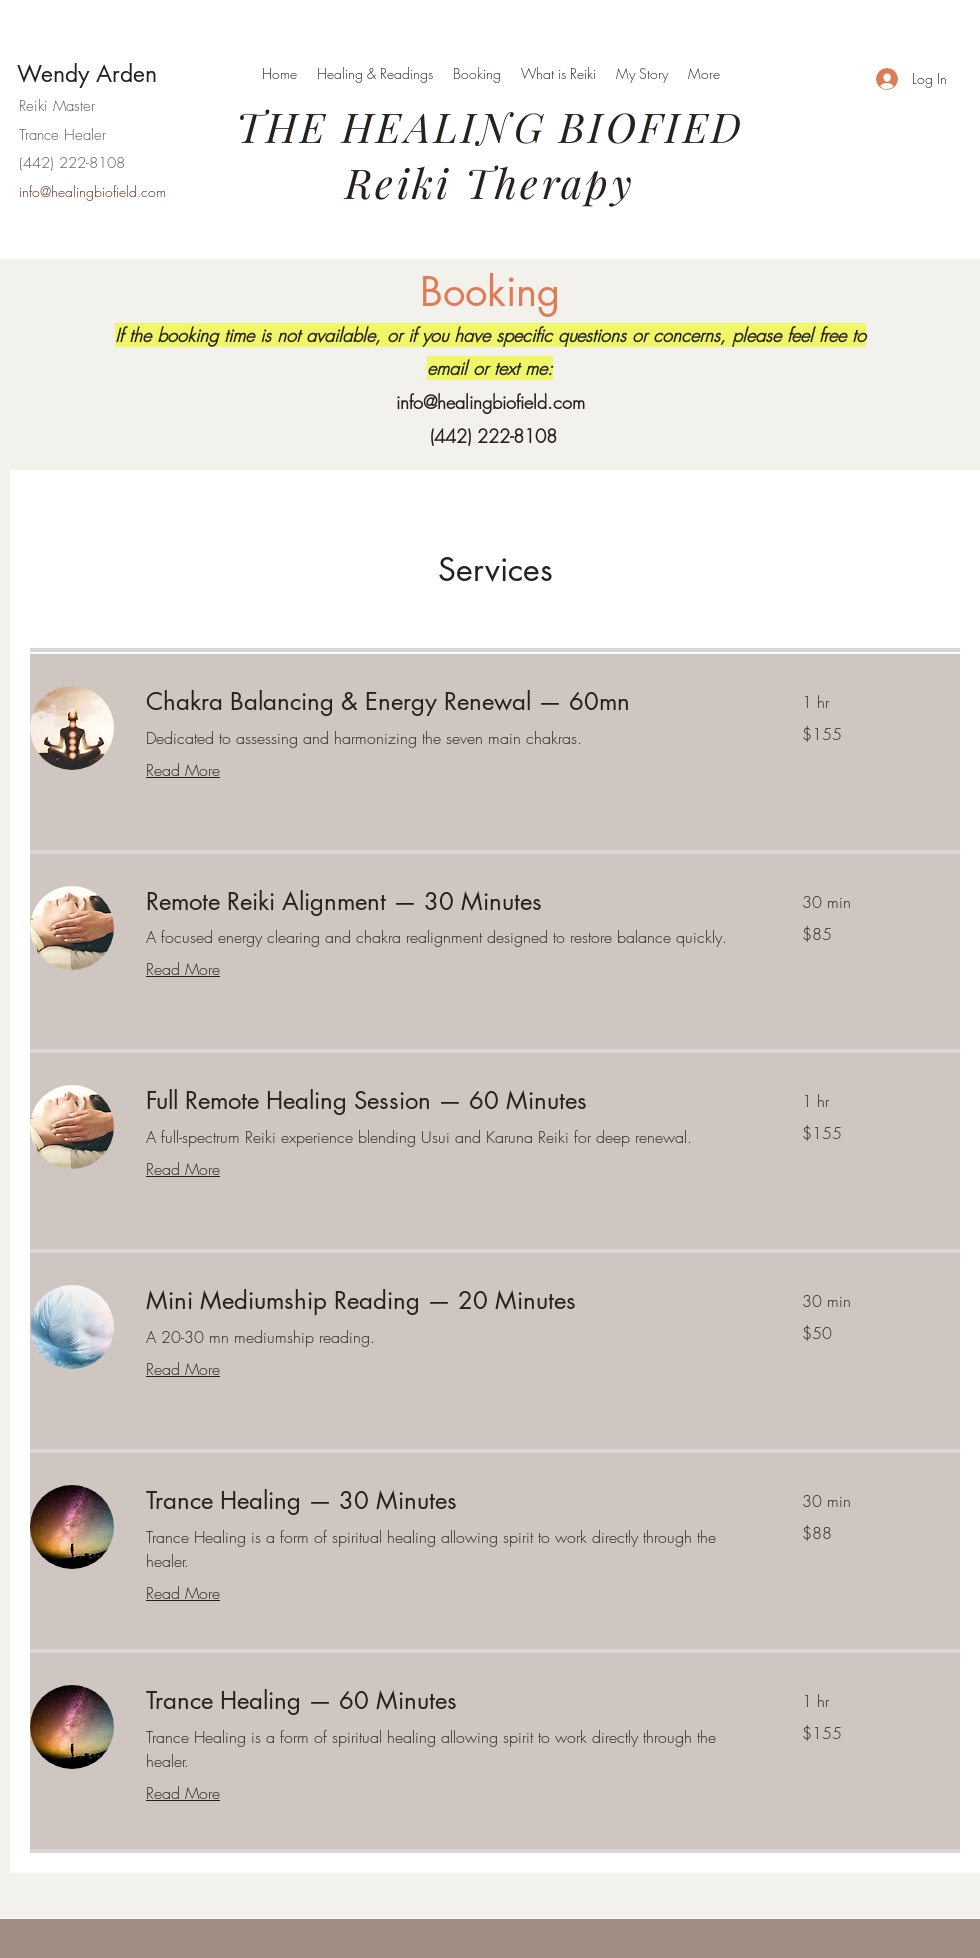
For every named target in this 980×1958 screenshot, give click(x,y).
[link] (450, 702)
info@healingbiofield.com (490, 402)
